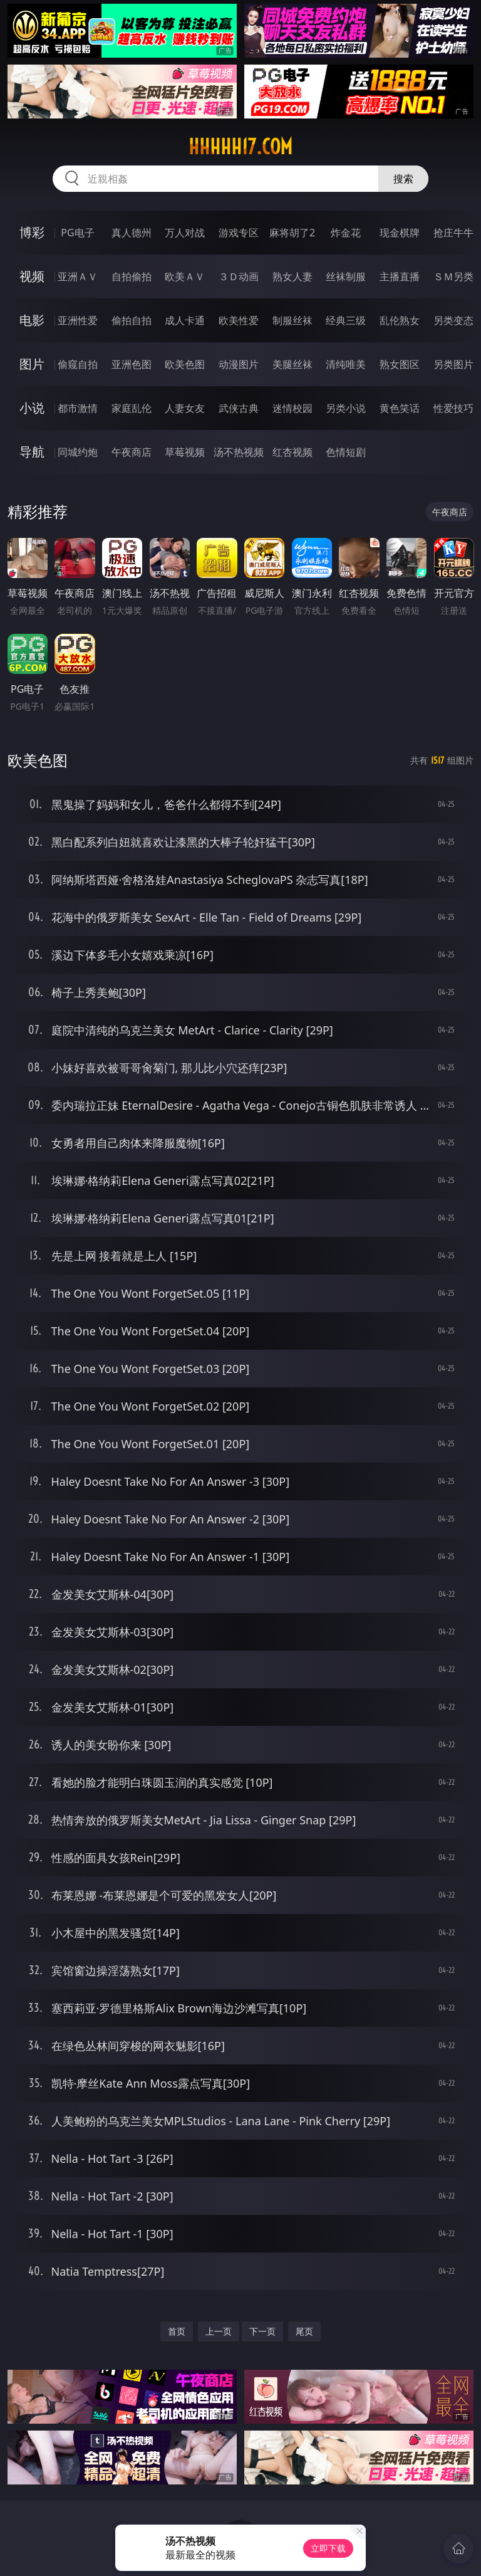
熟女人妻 (292, 276)
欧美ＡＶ (185, 276)
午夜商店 (131, 452)
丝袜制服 (346, 276)
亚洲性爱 (78, 320)
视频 (31, 276)
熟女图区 (400, 364)
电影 (31, 320)
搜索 (403, 179)
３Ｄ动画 (239, 276)
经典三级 (346, 320)
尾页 (304, 2331)
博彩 (31, 232)
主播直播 (400, 276)
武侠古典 (239, 408)
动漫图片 (239, 364)
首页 (176, 2331)
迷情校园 (292, 408)
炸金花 (346, 232)
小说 (31, 407)
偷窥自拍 (78, 364)
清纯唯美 (346, 364)
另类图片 (453, 364)
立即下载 (328, 2548)
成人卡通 (185, 320)
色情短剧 (346, 452)
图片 (31, 363)
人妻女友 (185, 408)
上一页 (218, 2331)
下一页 (262, 2331)
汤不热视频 (239, 452)
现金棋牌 (400, 232)
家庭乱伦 (131, 408)
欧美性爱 (239, 320)
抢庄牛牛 (453, 232)
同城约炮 (78, 452)
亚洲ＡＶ (78, 276)
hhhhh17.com (240, 146)
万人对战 (185, 232)
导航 (31, 451)
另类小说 (346, 408)
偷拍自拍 (131, 320)
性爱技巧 (453, 408)
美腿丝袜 (292, 364)
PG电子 (77, 232)
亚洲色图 (131, 364)
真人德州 (131, 232)
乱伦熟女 (400, 320)
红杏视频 (292, 452)
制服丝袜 (292, 320)
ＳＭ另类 (453, 276)
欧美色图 (185, 364)
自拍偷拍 (131, 276)
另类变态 (453, 320)
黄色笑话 (400, 408)
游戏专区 (239, 232)
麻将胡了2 (292, 232)
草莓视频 (185, 452)
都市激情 (78, 408)
